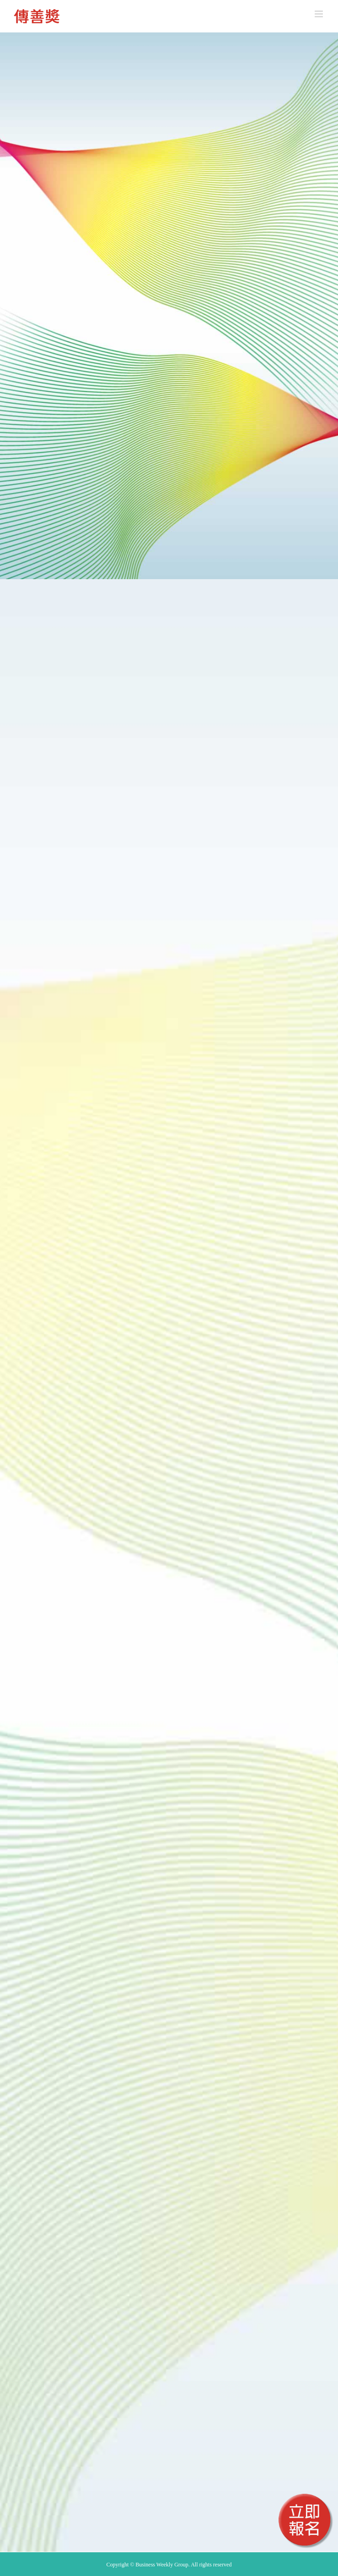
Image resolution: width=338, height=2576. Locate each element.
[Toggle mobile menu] (319, 14)
